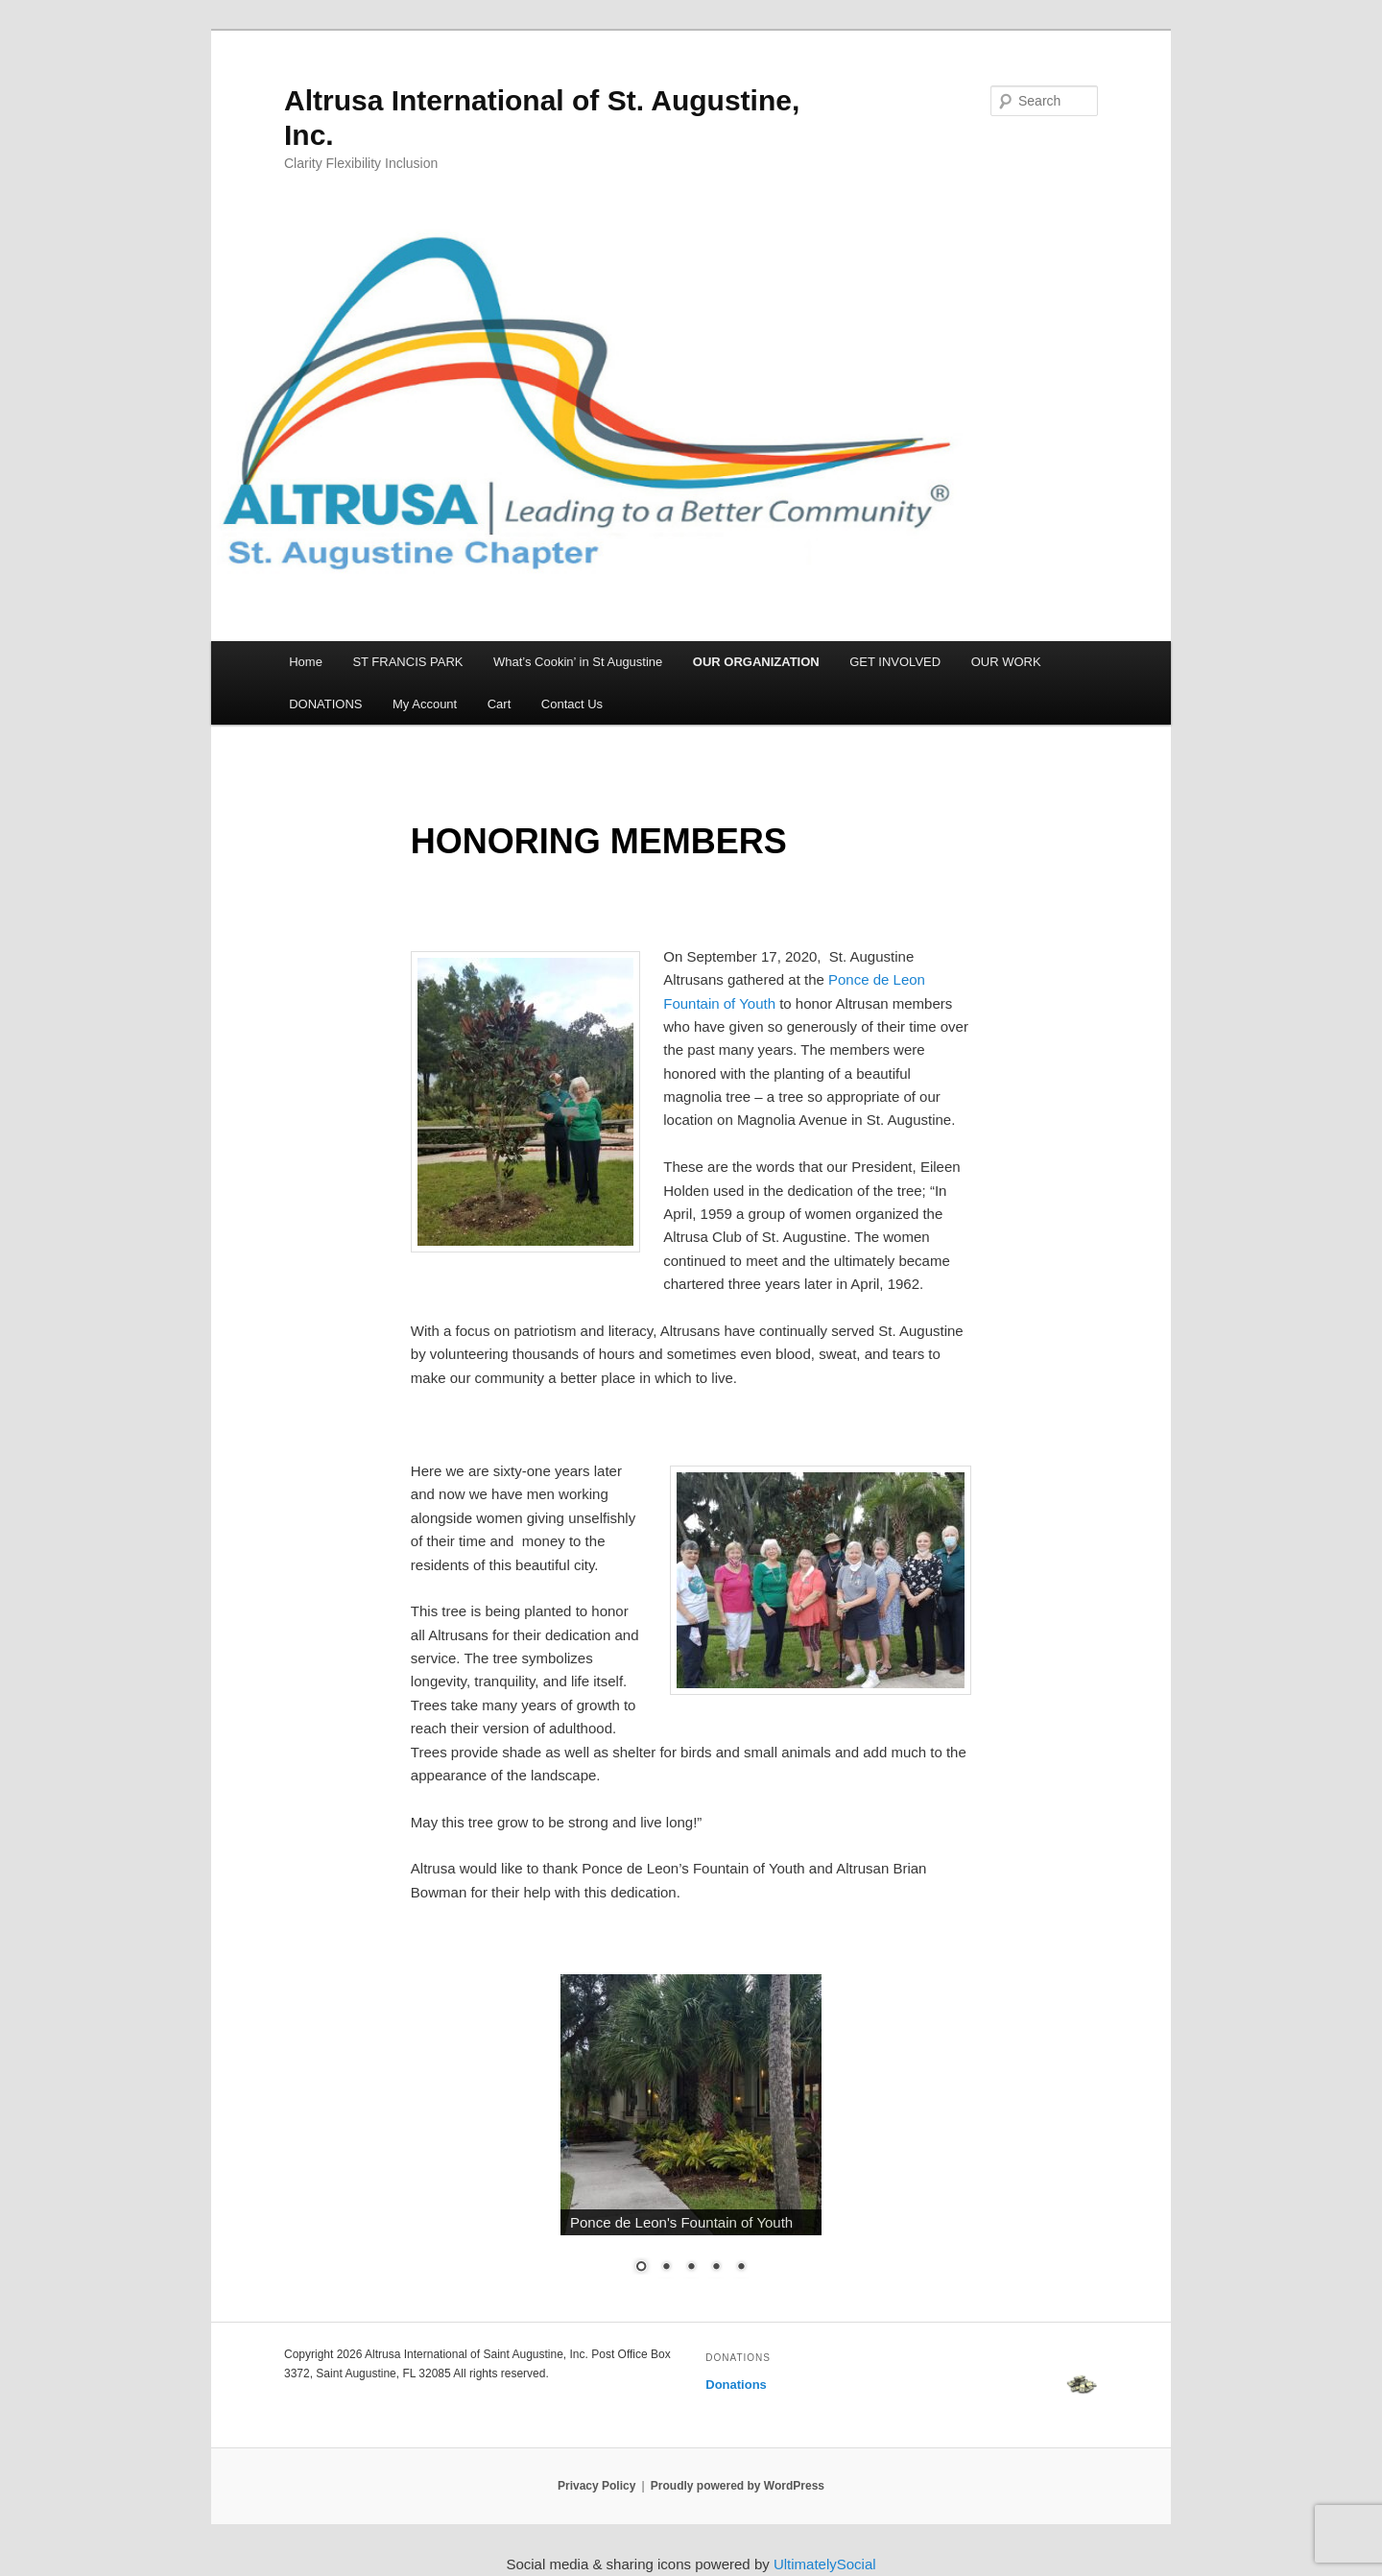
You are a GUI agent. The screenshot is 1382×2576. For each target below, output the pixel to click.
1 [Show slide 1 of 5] (641, 2267)
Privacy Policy (596, 2486)
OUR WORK (1006, 662)
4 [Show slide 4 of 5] (716, 2267)
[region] (691, 2136)
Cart (500, 704)
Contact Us (572, 704)
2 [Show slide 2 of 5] (666, 2267)
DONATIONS (325, 704)
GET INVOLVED (895, 662)
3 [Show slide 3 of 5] (691, 2267)
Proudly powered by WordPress (737, 2486)
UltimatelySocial (825, 2564)
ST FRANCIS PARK (407, 662)
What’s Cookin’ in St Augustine (577, 662)
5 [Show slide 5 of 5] (740, 2267)
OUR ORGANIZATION (756, 662)
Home (305, 662)
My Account (425, 704)
